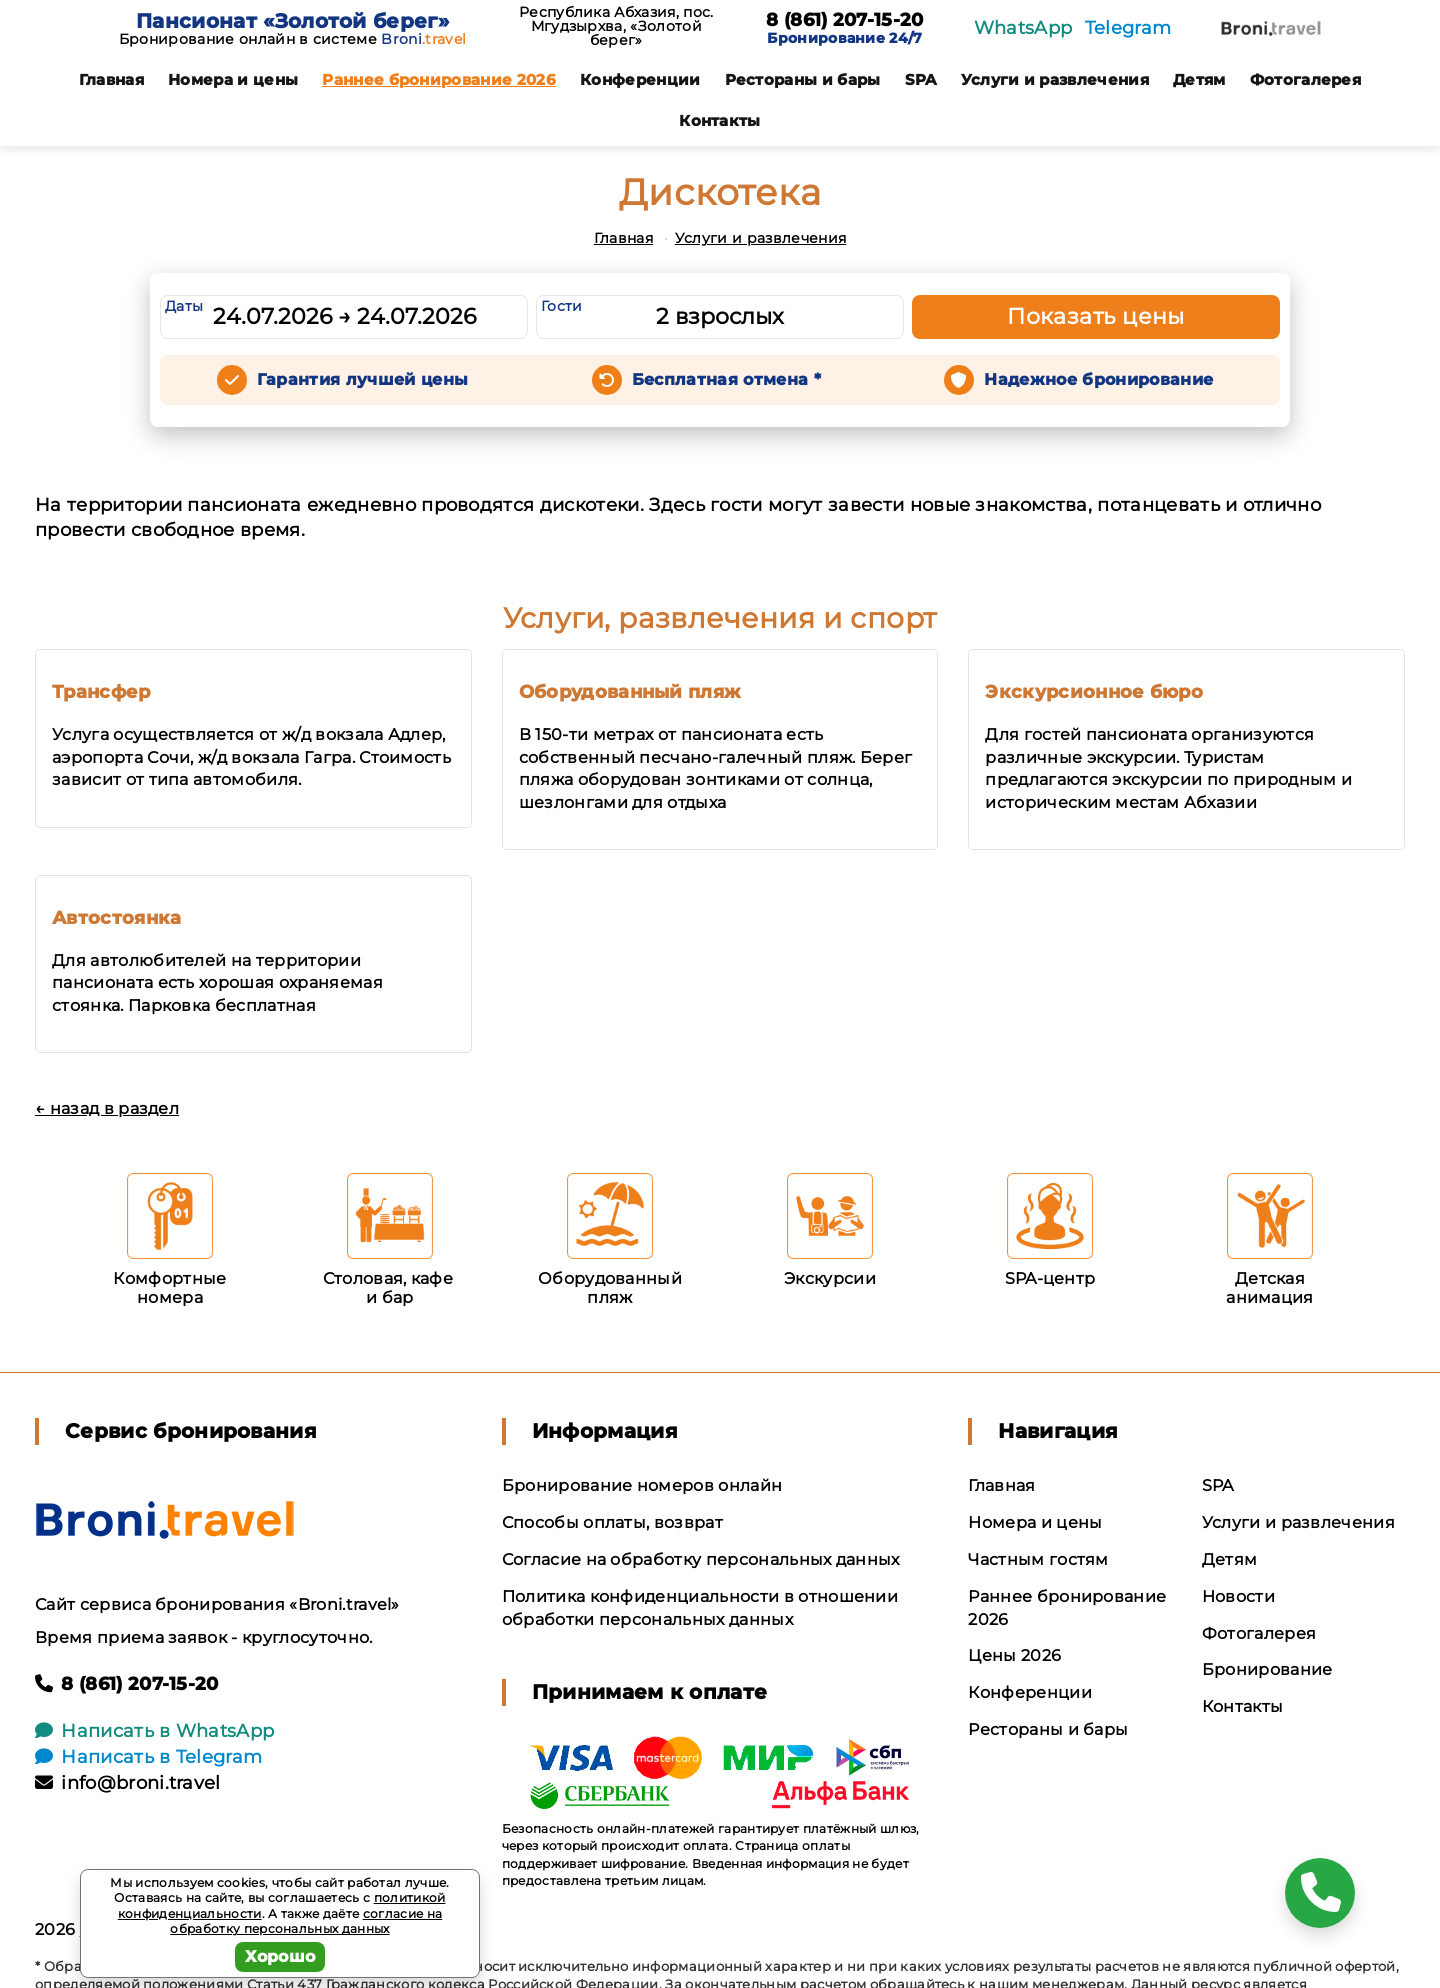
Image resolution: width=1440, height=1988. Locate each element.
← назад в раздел (107, 1108)
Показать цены (1096, 316)
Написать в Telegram (148, 1757)
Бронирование (1267, 1669)
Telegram (1128, 28)
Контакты (720, 120)
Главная (111, 79)
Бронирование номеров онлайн (642, 1485)
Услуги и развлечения (1055, 79)
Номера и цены (233, 79)
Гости (562, 306)
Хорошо (280, 1956)
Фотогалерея (1306, 79)
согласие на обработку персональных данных (306, 1921)
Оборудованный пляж (630, 692)
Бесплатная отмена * (726, 379)
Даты (184, 306)
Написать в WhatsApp (154, 1731)
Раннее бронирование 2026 (439, 79)
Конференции (640, 79)
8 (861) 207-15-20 (844, 21)
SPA (921, 79)
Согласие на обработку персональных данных (701, 1559)
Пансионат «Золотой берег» (292, 21)
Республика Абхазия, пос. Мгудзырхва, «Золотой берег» (616, 26)
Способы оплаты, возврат (612, 1522)
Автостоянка (117, 918)
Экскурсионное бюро (1094, 692)
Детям (1199, 79)
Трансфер (101, 692)
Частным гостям (1038, 1559)
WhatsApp (1023, 28)
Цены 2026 (1014, 1655)
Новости (1238, 1596)
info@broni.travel (128, 1783)
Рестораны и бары (803, 79)
